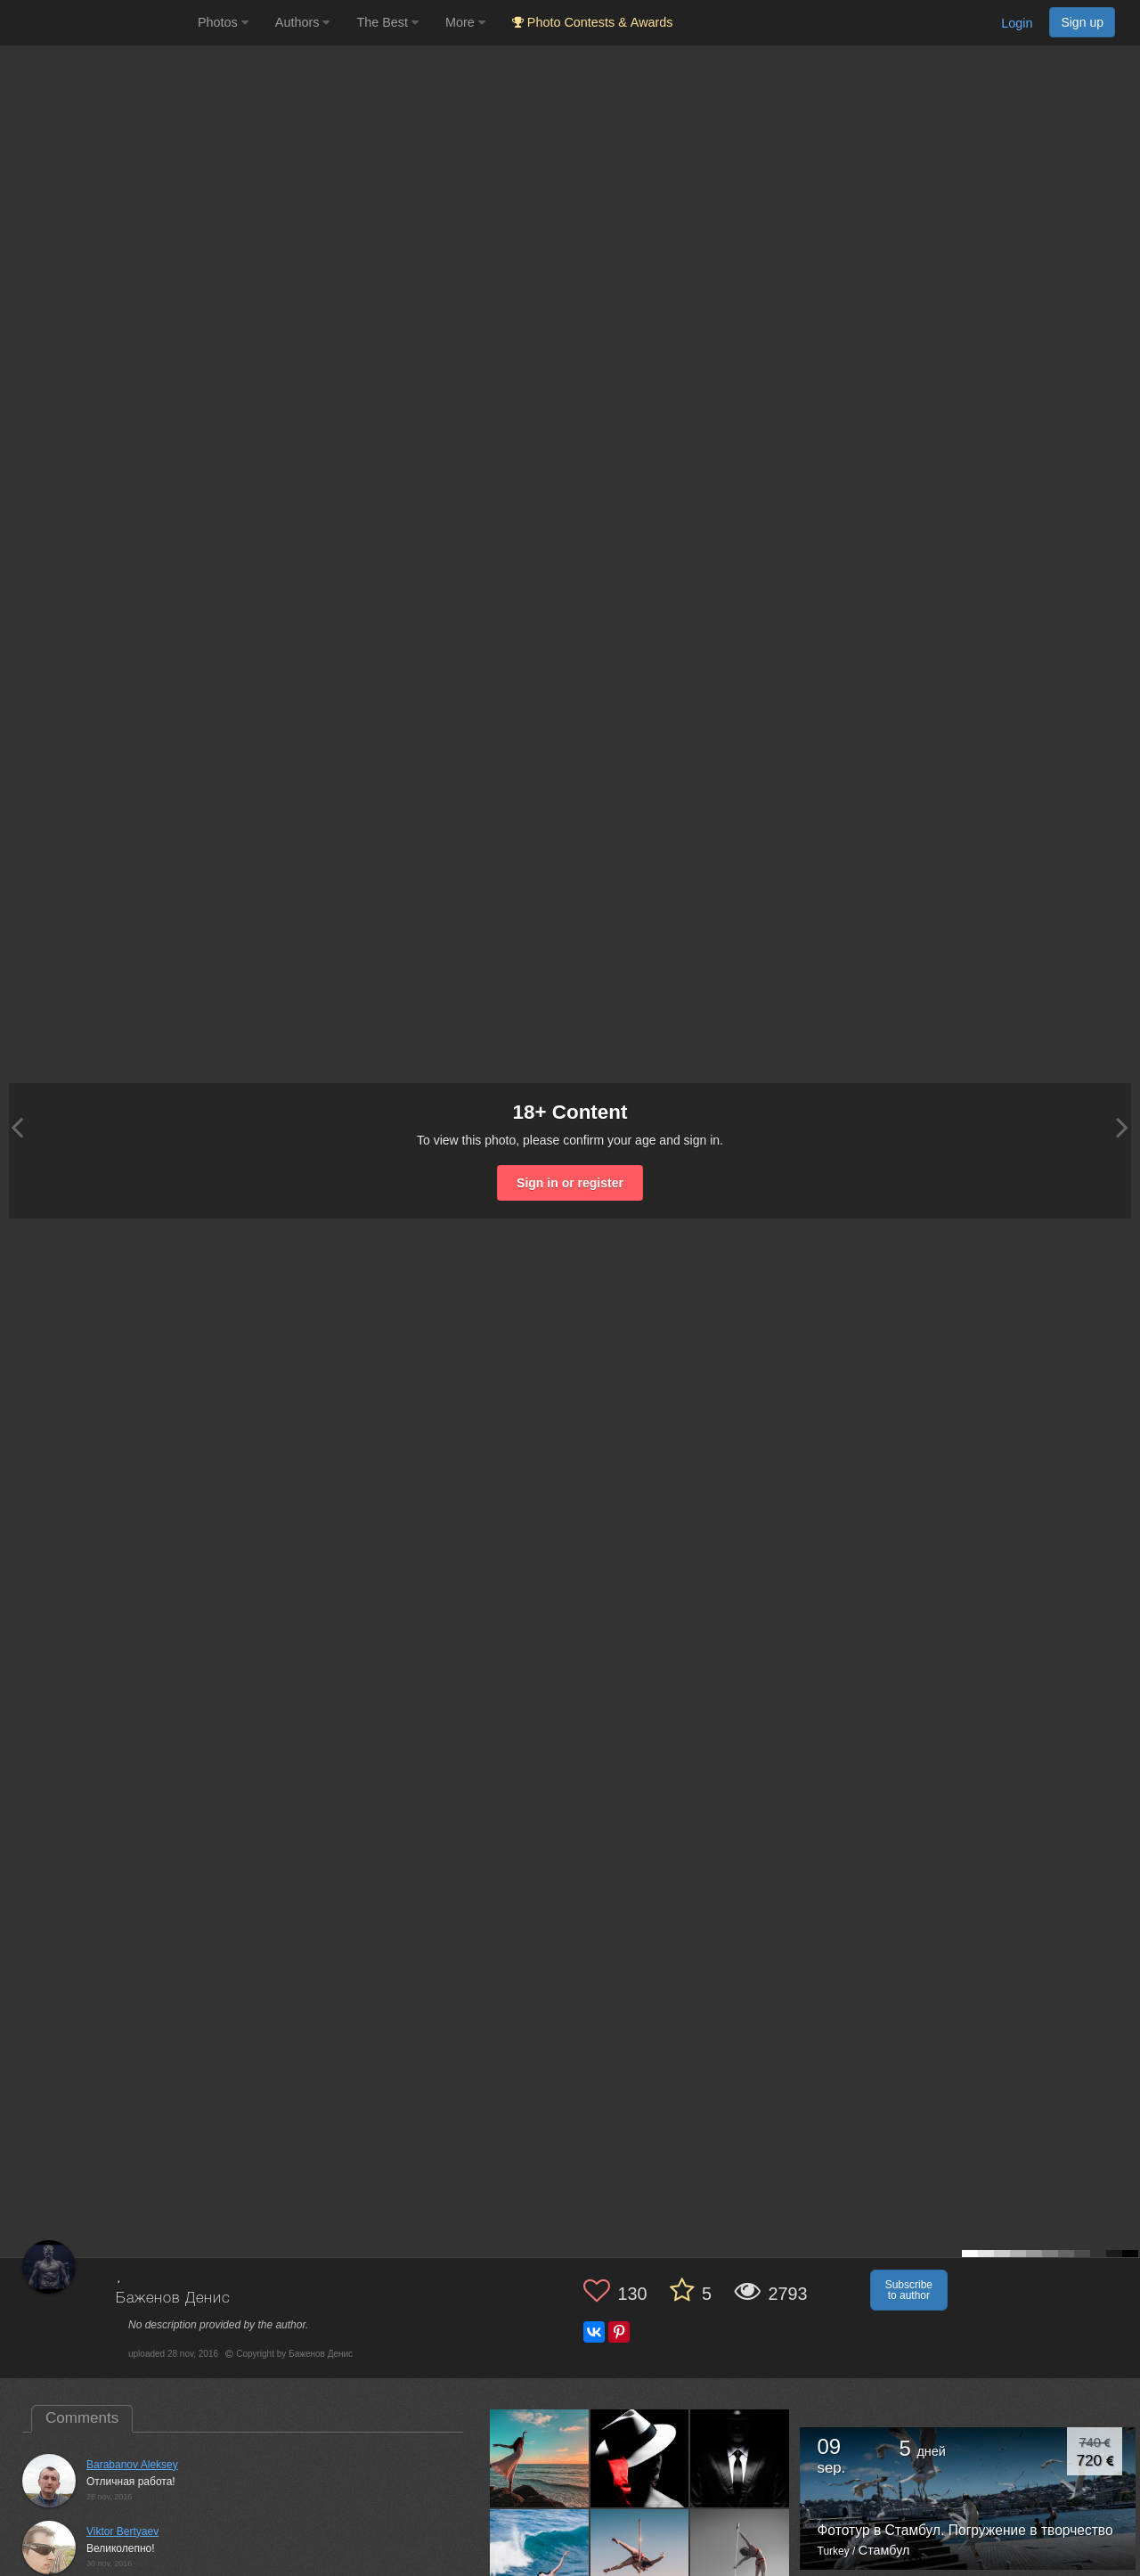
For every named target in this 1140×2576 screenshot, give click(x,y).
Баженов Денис (173, 2298)
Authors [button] (302, 22)
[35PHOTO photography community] (96, 22)
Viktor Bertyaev (122, 2531)
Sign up (1082, 22)
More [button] (465, 22)
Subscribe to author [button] (908, 2290)
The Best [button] (387, 22)
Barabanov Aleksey (132, 2464)
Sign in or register (570, 1183)
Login (1016, 23)
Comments (81, 2417)
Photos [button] (223, 22)
